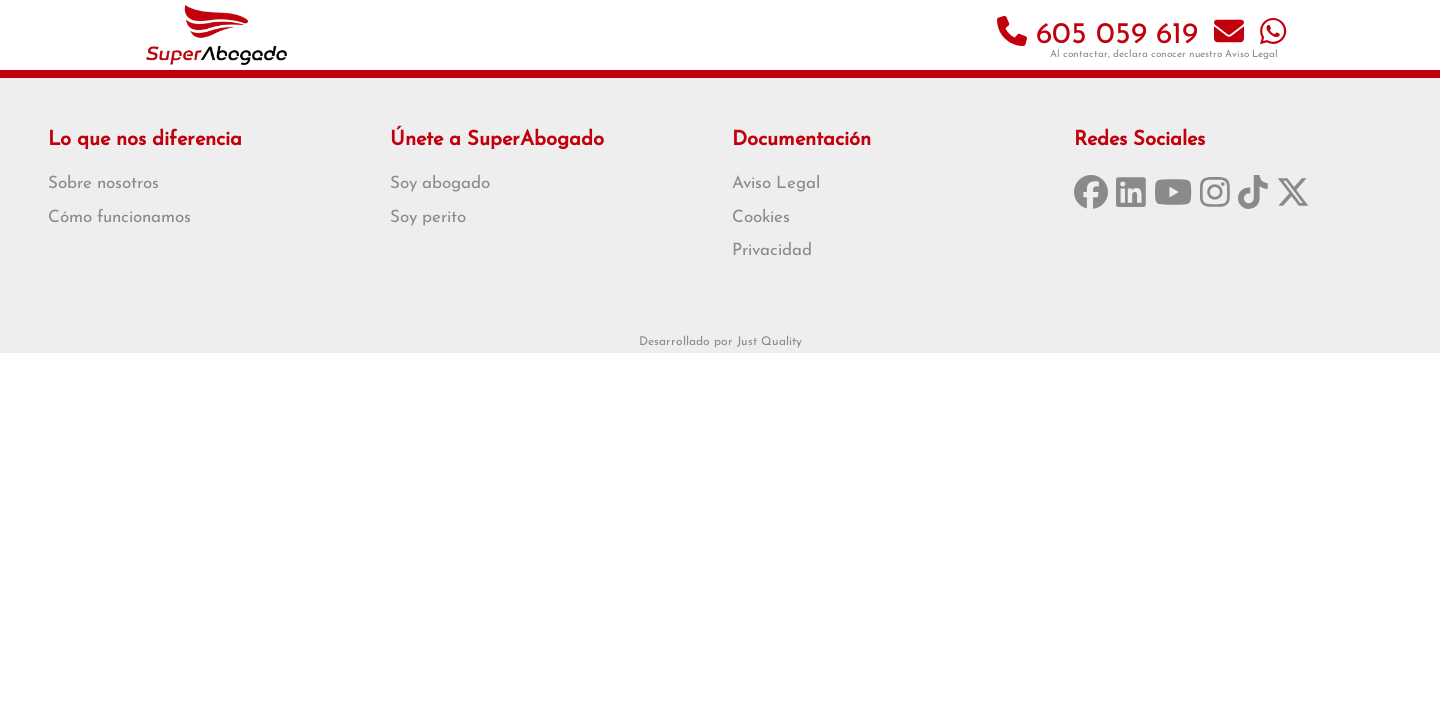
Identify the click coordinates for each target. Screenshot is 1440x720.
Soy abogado (440, 183)
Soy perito (428, 217)
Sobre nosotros (103, 183)
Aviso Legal (1251, 54)
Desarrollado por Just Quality (720, 342)
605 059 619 (1097, 35)
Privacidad (772, 250)
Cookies (761, 217)
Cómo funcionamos (119, 217)
